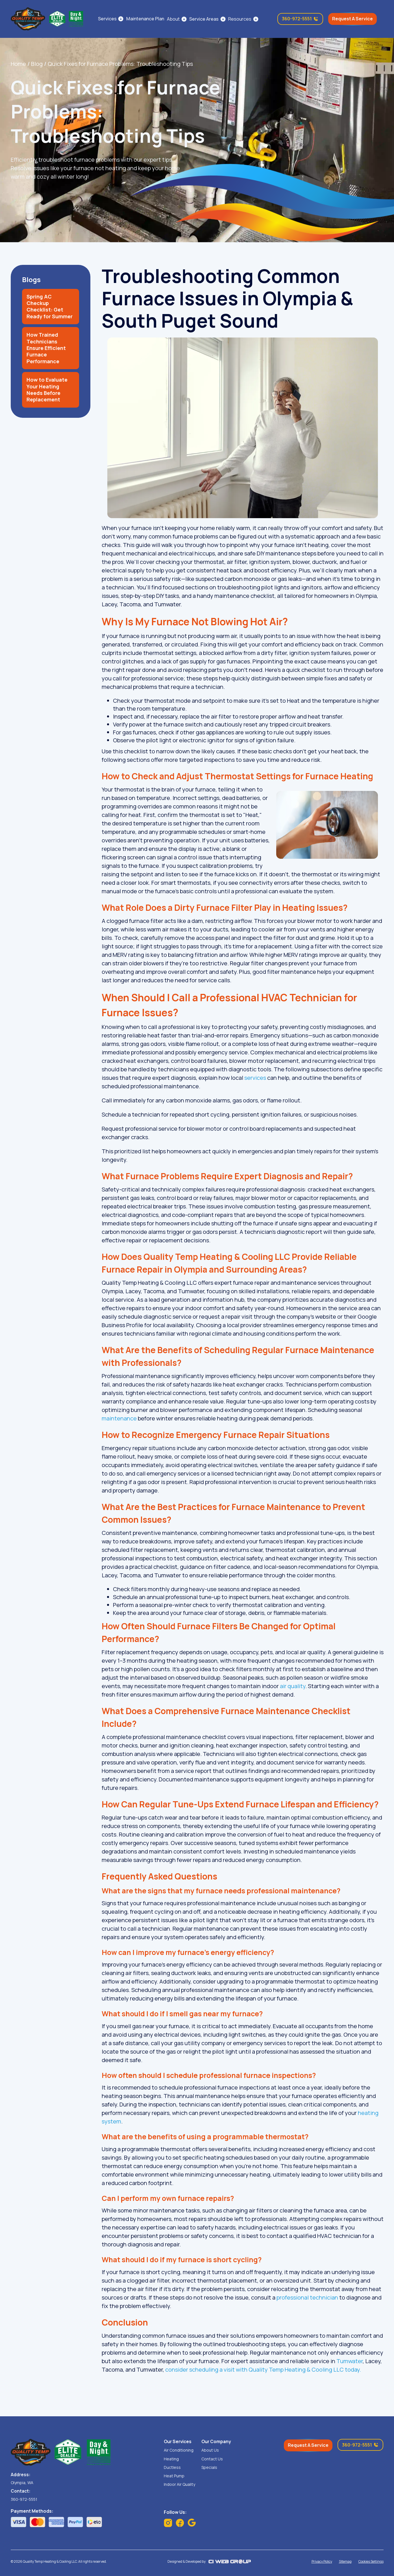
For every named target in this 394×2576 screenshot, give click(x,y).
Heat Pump (174, 2475)
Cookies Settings (371, 2561)
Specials (209, 2467)
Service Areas (204, 19)
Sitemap (345, 2561)
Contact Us (212, 2459)
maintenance (119, 1418)
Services (107, 19)
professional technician (307, 2297)
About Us (210, 2450)
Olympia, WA (22, 2482)
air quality (292, 1686)
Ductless (172, 2467)
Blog (37, 64)
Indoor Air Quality (179, 2484)
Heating (171, 2459)
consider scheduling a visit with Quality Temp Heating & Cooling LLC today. (263, 2369)
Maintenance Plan (145, 19)
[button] (176, 19)
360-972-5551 (24, 2499)
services (255, 1078)
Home (18, 64)
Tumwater (349, 2361)
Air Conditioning (178, 2450)
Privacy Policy (322, 2561)
